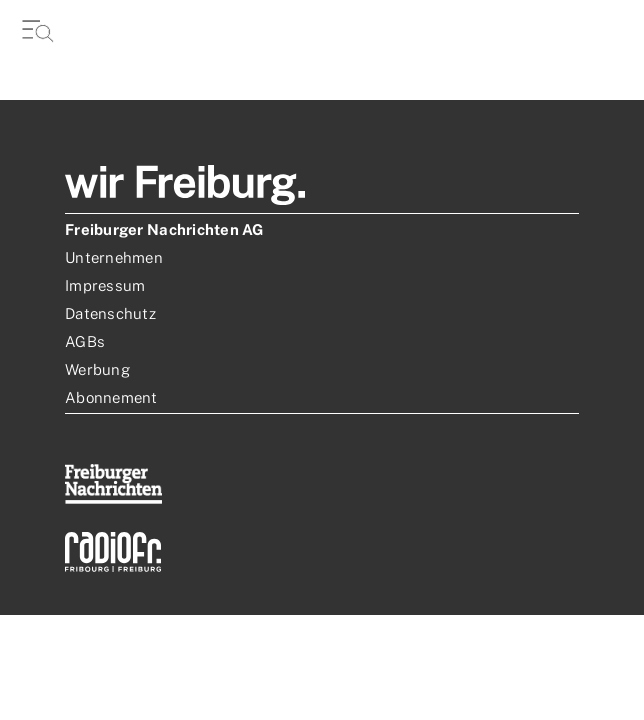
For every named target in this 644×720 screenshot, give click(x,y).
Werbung (97, 369)
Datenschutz (110, 313)
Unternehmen (114, 257)
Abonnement (111, 397)
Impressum (105, 285)
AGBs (85, 341)
